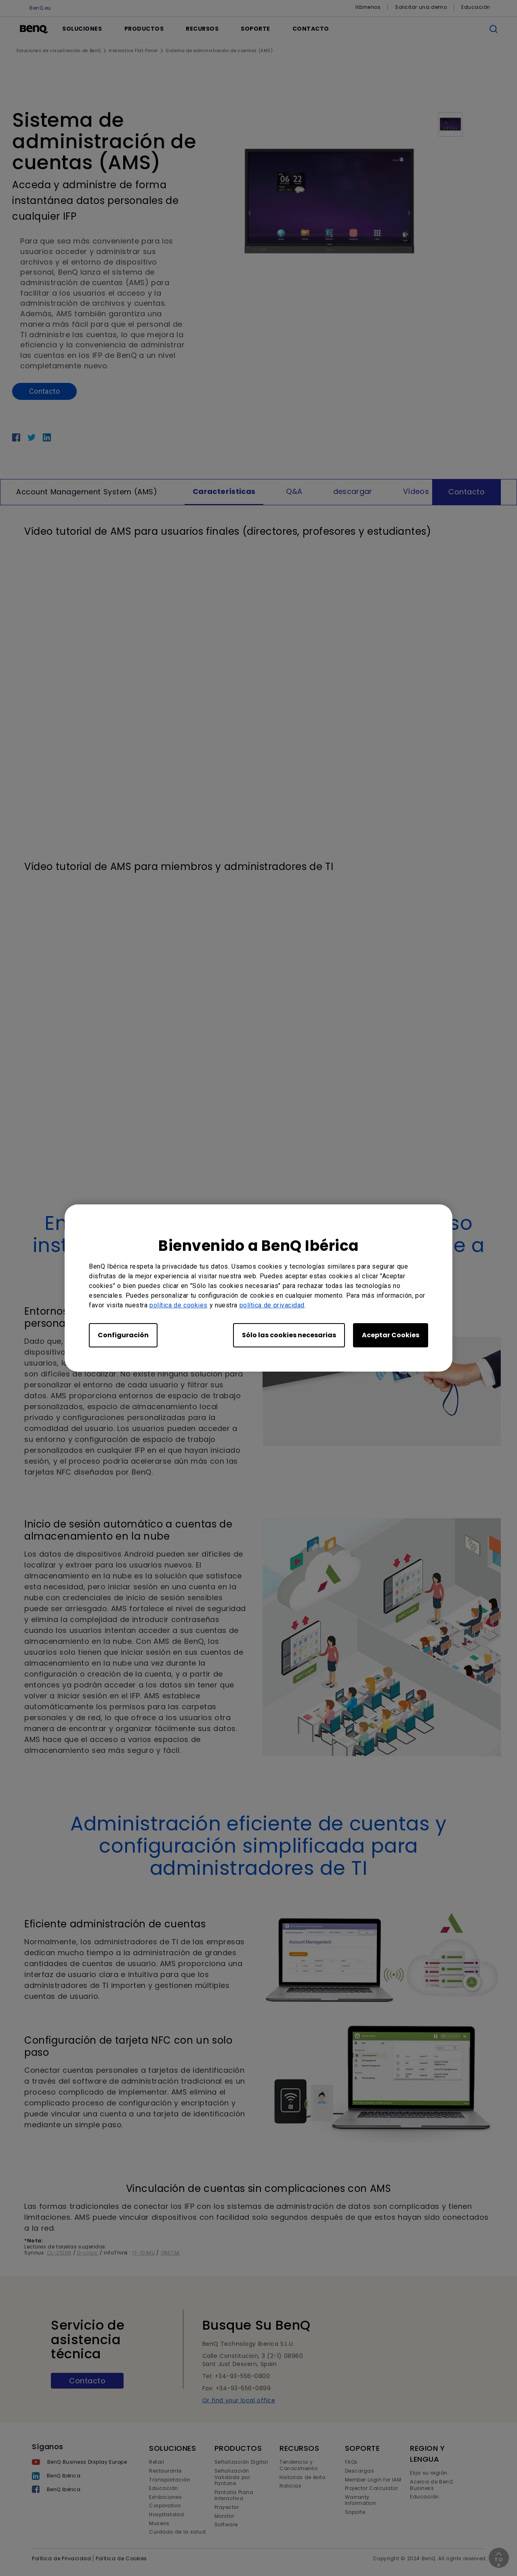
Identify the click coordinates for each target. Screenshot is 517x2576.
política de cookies (178, 1305)
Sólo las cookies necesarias (289, 1335)
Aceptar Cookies (390, 1335)
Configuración (123, 1335)
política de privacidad (272, 1305)
